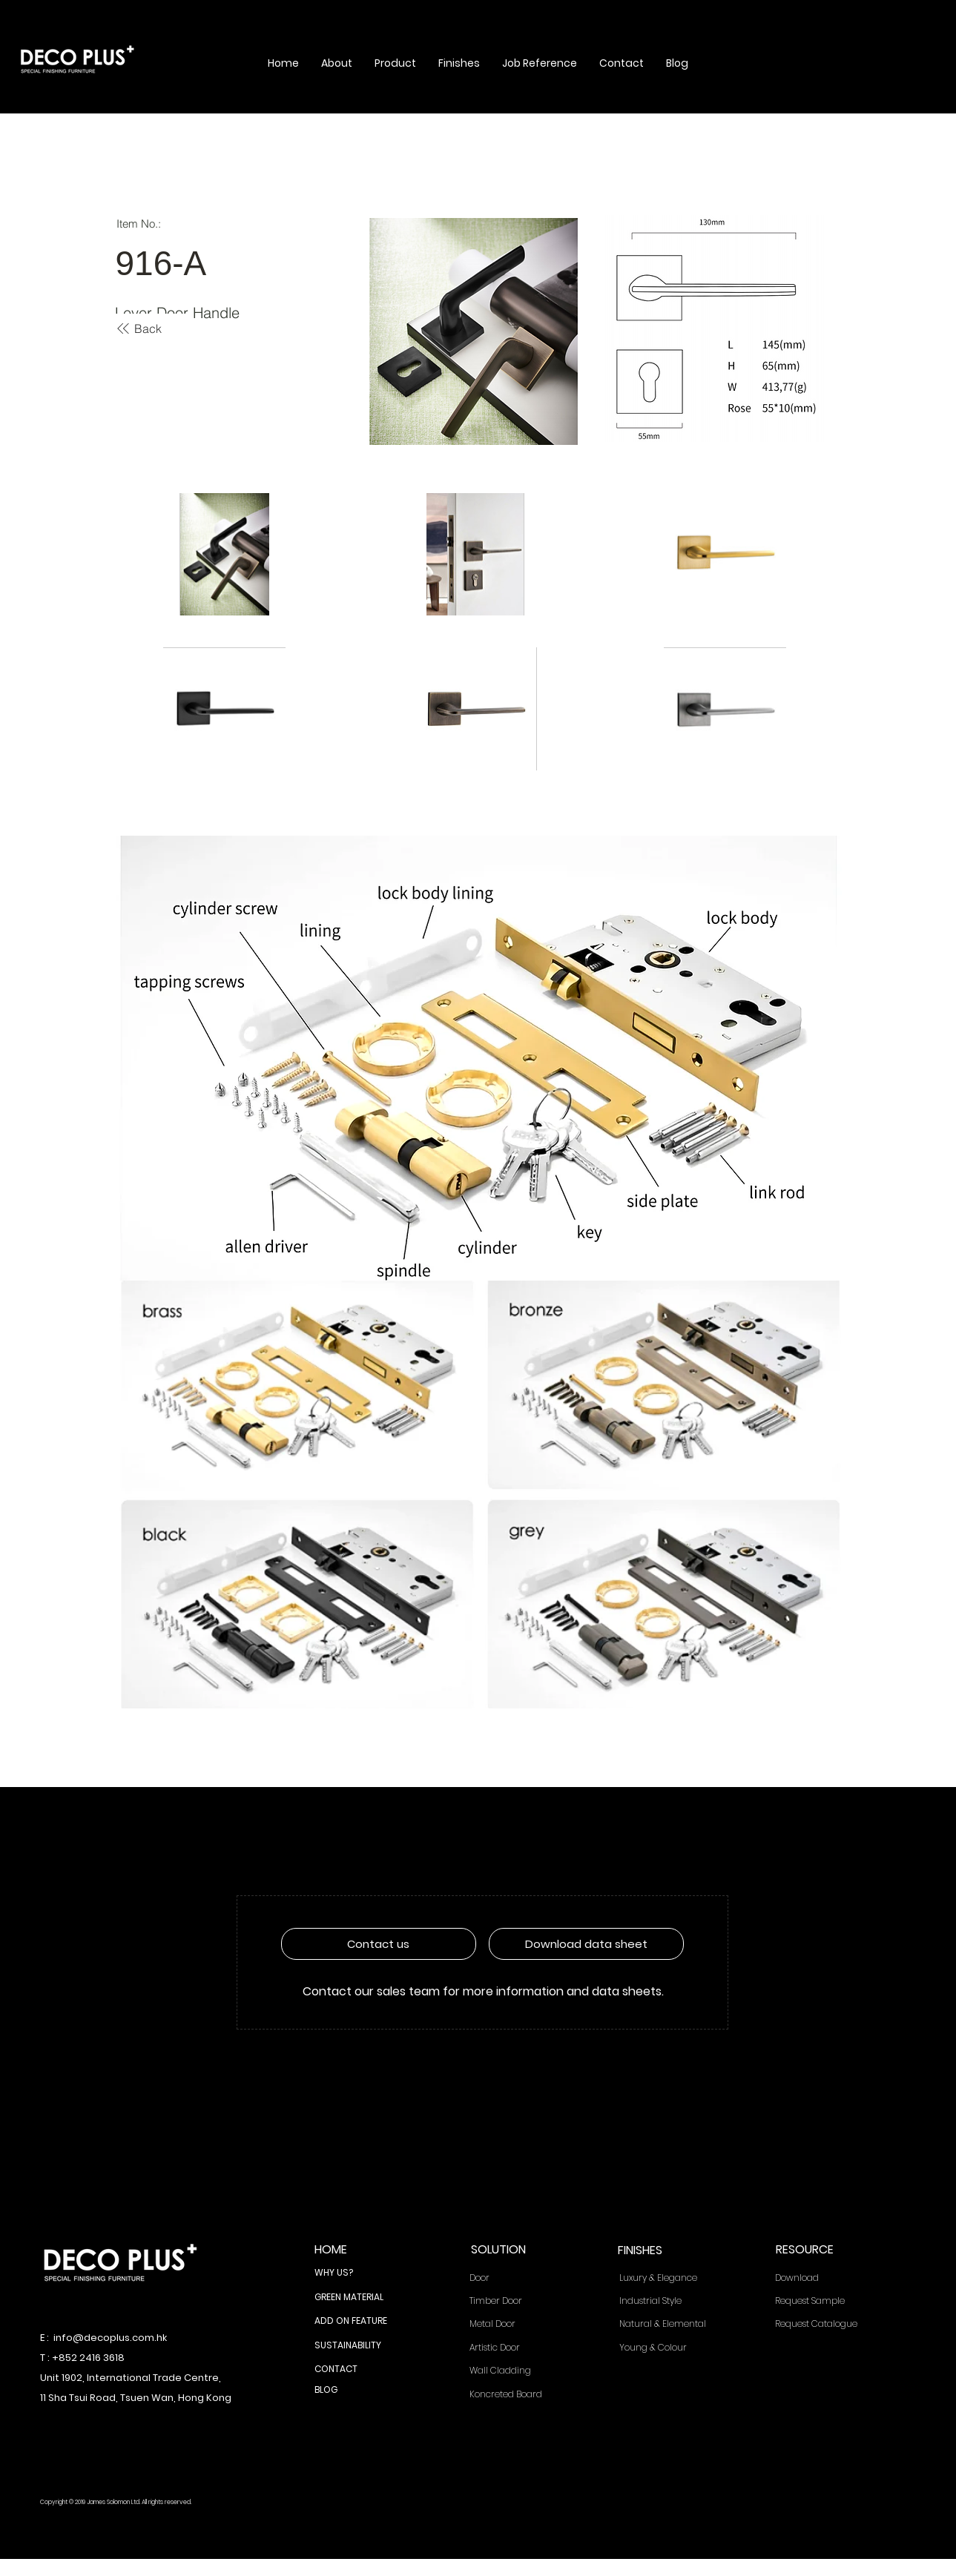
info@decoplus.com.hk (110, 2338)
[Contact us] (378, 1944)
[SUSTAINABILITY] (359, 2346)
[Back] (139, 328)
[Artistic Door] (514, 2348)
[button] (336, 63)
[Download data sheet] (586, 1944)
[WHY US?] (359, 2273)
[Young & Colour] (668, 2348)
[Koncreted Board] (514, 2394)
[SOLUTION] (515, 2250)
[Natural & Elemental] (669, 2324)
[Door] (514, 2278)
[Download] (824, 2278)
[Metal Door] (514, 2324)
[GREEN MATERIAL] (359, 2298)
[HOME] (359, 2250)
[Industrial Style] (668, 2301)
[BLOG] (359, 2390)
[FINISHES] (662, 2251)
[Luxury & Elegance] (668, 2278)
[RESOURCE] (820, 2250)
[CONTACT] (359, 2370)
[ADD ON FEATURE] (359, 2322)
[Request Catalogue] (824, 2324)
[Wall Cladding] (514, 2371)
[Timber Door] (514, 2301)
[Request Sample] (824, 2301)
